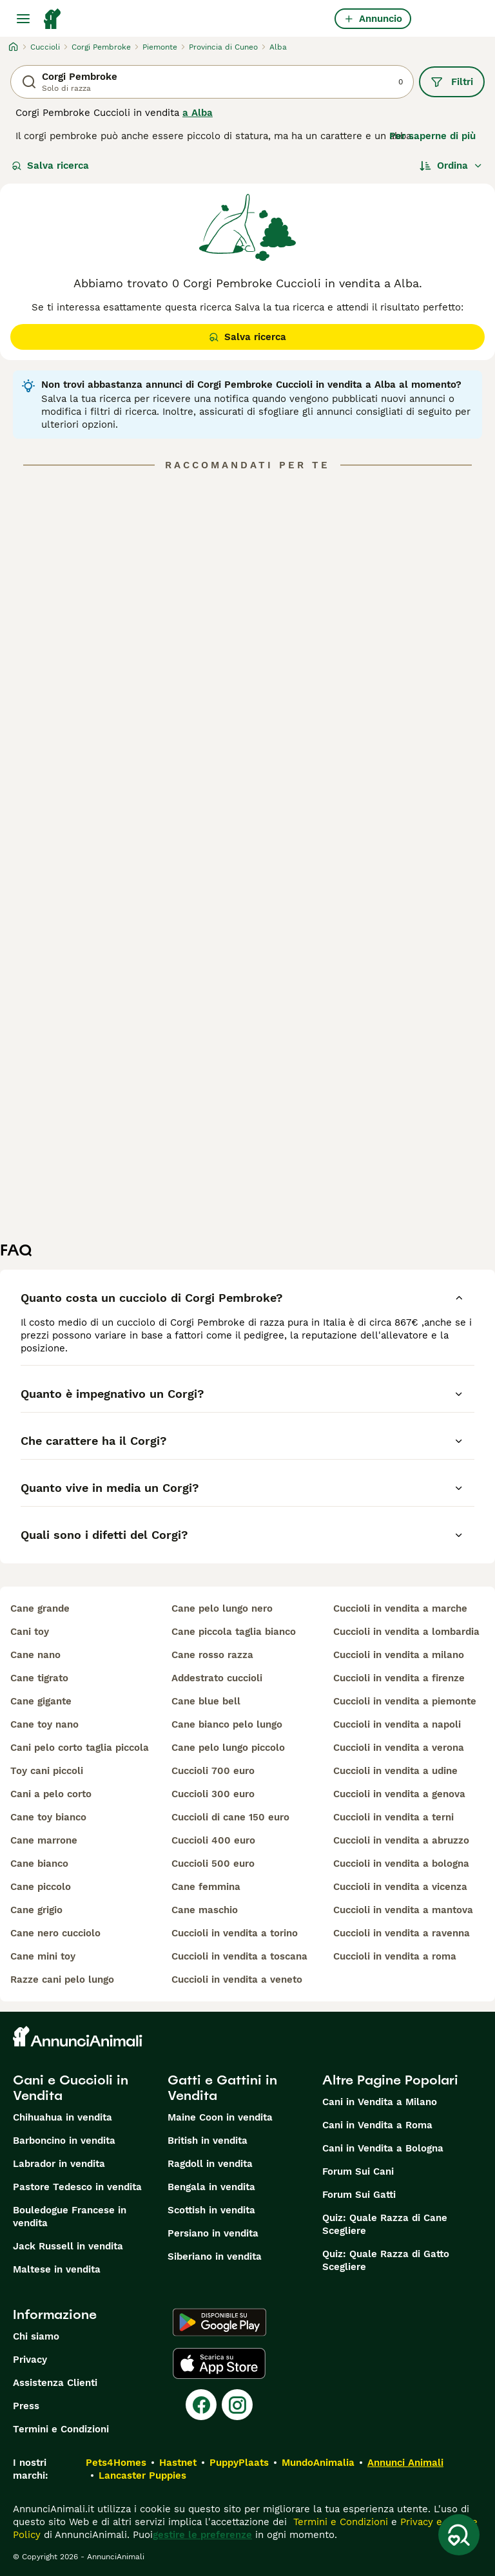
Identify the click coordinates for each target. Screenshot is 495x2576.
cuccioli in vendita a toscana (239, 1956)
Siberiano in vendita (215, 2256)
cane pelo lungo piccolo (228, 1747)
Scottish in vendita (211, 2210)
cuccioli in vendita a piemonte (404, 1701)
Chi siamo (36, 2336)
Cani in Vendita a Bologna (382, 2148)
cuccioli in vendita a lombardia (406, 1631)
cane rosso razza (212, 1655)
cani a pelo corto (51, 1794)
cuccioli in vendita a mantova (403, 1910)
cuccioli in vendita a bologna (401, 1863)
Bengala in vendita (211, 2187)
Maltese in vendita (57, 2269)
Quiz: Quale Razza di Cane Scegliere (384, 2224)
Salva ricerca (50, 165)
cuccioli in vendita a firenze (399, 1678)
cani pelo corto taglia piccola (79, 1747)
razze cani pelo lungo (62, 1979)
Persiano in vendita (213, 2233)
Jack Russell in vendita (68, 2246)
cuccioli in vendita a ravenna (401, 1933)
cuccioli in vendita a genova (399, 1794)
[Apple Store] (219, 2363)
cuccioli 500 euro (213, 1863)
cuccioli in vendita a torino (234, 1933)
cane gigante (41, 1701)
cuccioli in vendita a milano (398, 1655)
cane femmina (205, 1887)
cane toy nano (44, 1724)
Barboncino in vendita (64, 2140)
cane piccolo (40, 1887)
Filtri (452, 81)
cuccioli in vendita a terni (393, 1817)
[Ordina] (451, 165)
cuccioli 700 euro (213, 1771)
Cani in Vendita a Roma (377, 2125)
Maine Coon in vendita (220, 2117)
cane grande (40, 1608)
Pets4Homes (116, 2462)
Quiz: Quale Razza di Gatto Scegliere (385, 2260)
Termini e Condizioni (61, 2429)
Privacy (30, 2359)
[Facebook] (201, 2404)
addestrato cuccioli (216, 1678)
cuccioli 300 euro (213, 1794)
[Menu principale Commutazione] (23, 19)
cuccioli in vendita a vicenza (400, 1887)
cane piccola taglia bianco (233, 1631)
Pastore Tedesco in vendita (77, 2187)
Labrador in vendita (59, 2164)
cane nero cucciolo (55, 1933)
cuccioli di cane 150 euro (230, 1817)
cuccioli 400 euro (213, 1840)
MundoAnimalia (318, 2462)
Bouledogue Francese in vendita (69, 2216)
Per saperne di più (432, 136)
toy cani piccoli (46, 1771)
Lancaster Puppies (142, 2475)
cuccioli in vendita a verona (398, 1747)
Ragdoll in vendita (210, 2164)
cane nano (35, 1655)
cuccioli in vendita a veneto (236, 1979)
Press (26, 2406)
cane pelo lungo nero (222, 1608)
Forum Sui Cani (358, 2171)
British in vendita (208, 2140)
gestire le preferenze (202, 2535)
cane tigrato (39, 1678)
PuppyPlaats (239, 2462)
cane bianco (39, 1863)
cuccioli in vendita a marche (400, 1608)
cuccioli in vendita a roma (394, 1956)
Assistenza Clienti (55, 2383)
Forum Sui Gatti (359, 2194)
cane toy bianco (48, 1817)
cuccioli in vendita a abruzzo (401, 1840)
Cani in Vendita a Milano (379, 2102)
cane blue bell (205, 1701)
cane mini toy (42, 1956)
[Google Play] (219, 2322)
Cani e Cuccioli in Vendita (70, 2087)
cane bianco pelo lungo (226, 1724)
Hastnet (178, 2462)
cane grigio (36, 1910)
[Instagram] (237, 2404)
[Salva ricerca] (459, 2534)
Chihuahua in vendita (62, 2117)
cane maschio (204, 1910)
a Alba (197, 113)
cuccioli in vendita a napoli (397, 1724)
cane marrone (43, 1840)
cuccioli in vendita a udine (395, 1771)
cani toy (29, 1631)
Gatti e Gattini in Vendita (222, 2087)
